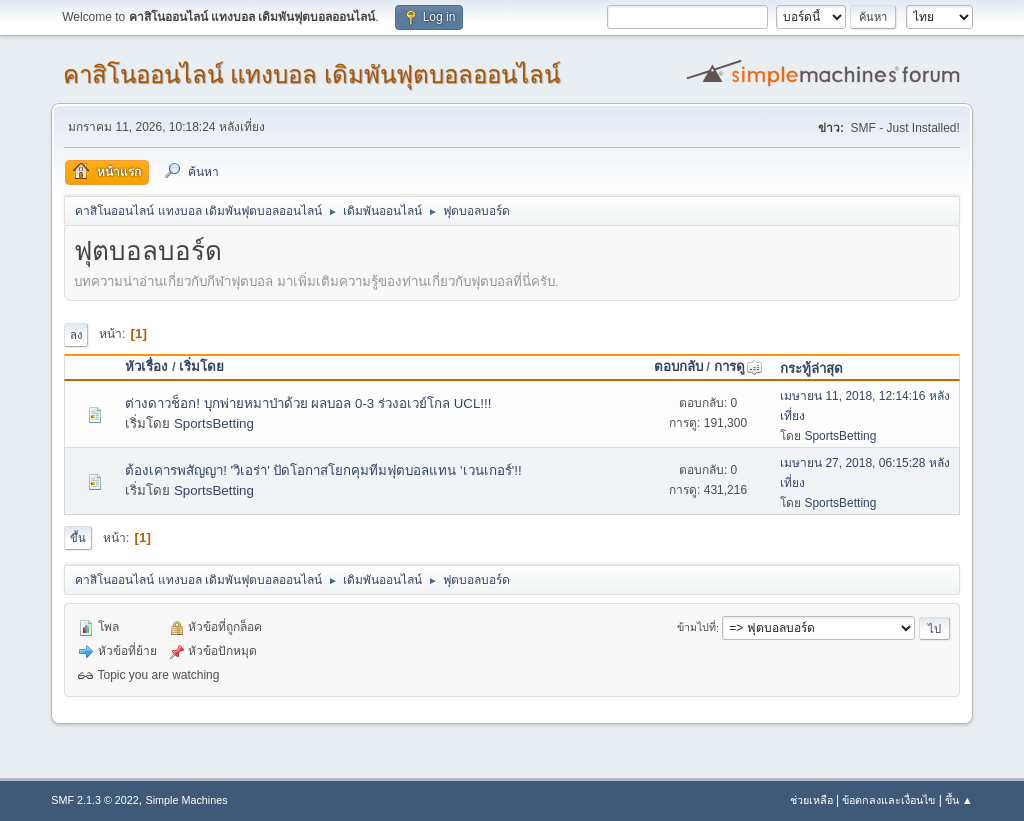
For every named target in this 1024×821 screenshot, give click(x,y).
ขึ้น (78, 538)
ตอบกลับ (678, 366)
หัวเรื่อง (146, 366)
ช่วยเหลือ (811, 800)
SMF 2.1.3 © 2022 (95, 800)
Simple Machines (187, 800)
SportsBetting (214, 423)
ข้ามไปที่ (696, 628)
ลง (76, 335)
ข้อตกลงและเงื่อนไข (888, 800)
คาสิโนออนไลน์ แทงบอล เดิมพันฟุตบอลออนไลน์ (311, 74)
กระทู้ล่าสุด (811, 368)
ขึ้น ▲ (959, 800)
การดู (738, 366)
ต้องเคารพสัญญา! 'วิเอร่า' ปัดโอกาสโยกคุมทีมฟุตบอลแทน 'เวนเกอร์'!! (323, 470)
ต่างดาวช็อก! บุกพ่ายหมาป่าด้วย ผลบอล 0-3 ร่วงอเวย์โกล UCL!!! (308, 403)
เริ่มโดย (201, 366)
